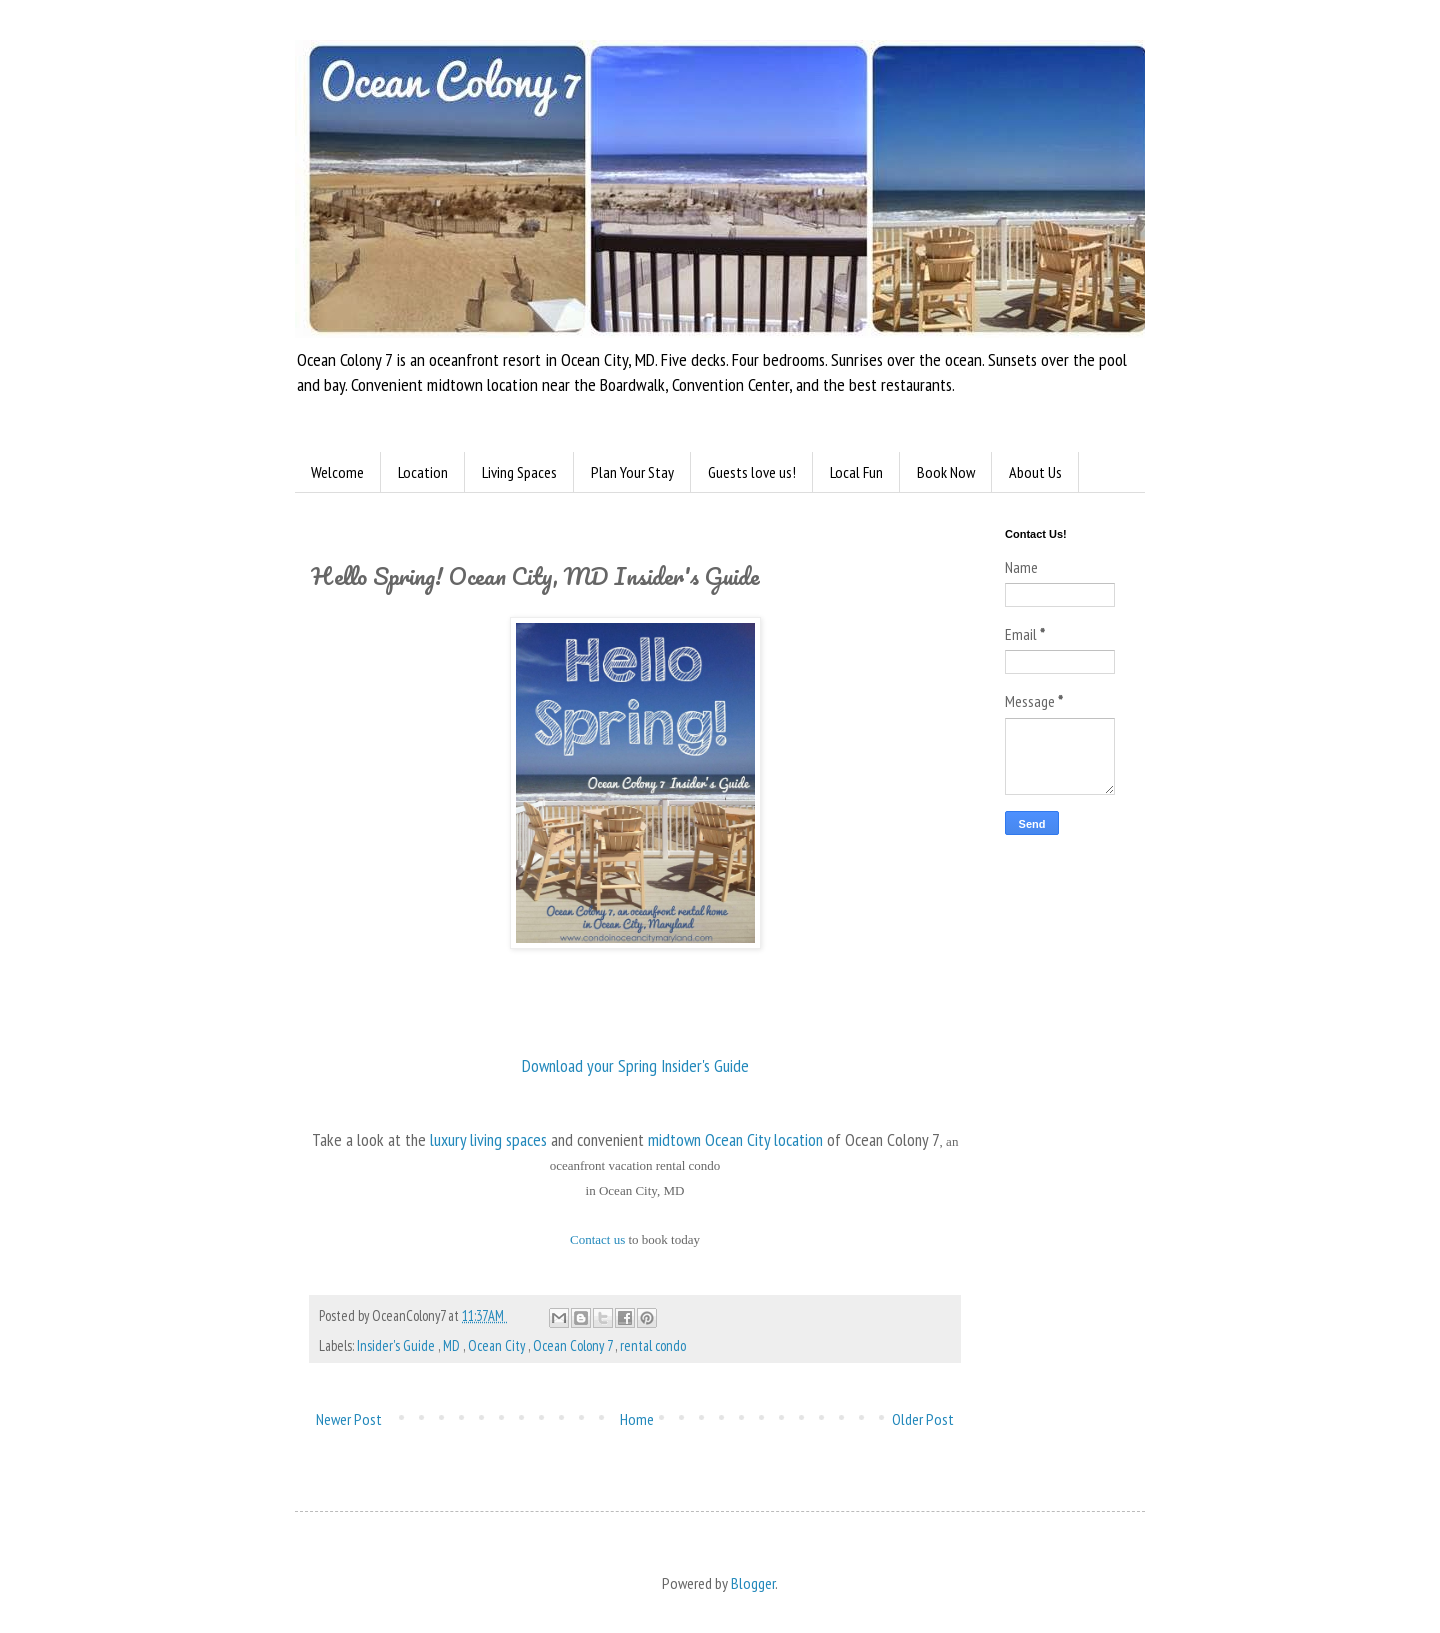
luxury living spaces (488, 1139)
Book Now (946, 472)
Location (423, 472)
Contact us (597, 1239)
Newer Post (349, 1419)
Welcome (337, 472)
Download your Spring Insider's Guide (635, 1065)
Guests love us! (752, 472)
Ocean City (498, 1345)
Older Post (923, 1419)
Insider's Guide (397, 1345)
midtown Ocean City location (735, 1139)
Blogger (753, 1583)
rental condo (653, 1345)
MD (453, 1345)
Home (637, 1419)
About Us (1035, 472)
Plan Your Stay (632, 472)
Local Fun (856, 472)
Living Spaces (519, 472)
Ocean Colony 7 (574, 1345)
